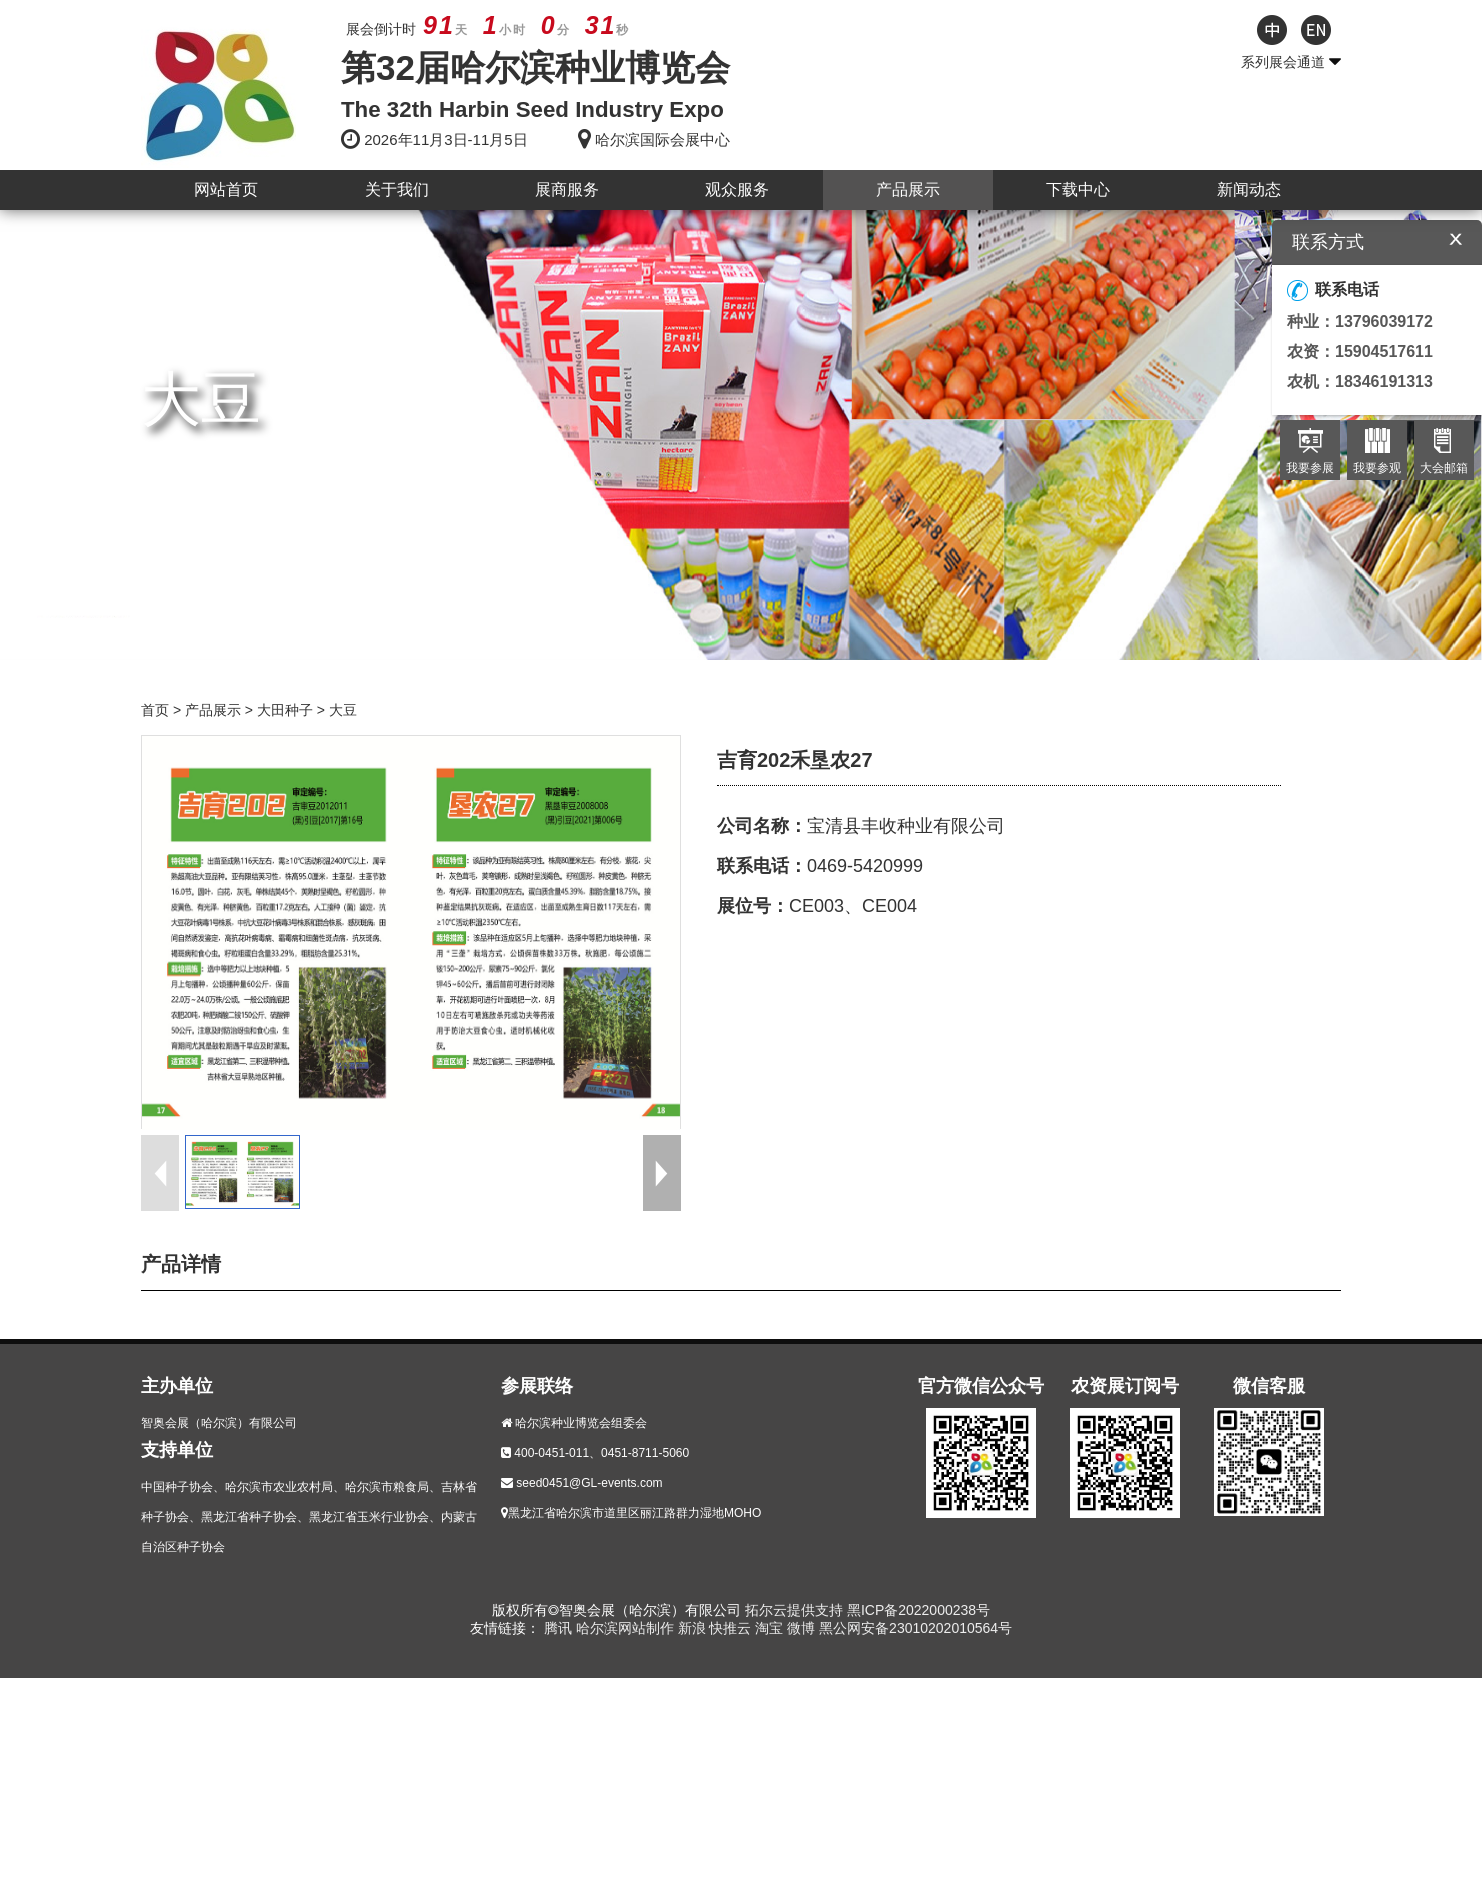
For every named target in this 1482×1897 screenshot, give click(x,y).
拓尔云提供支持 (794, 1610)
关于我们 (397, 189)
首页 (155, 710)
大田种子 (285, 710)
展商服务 (567, 189)
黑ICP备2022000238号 (918, 1610)
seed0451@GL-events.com (589, 1483)
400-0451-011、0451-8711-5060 (601, 1453)
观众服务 (737, 189)
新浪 (694, 1628)
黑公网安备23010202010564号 (915, 1628)
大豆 (343, 710)
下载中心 (1078, 189)
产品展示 (908, 189)
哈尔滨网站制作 (627, 1628)
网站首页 (226, 189)
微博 (803, 1628)
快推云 (732, 1628)
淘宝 (771, 1628)
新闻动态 (1249, 189)
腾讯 (560, 1628)
